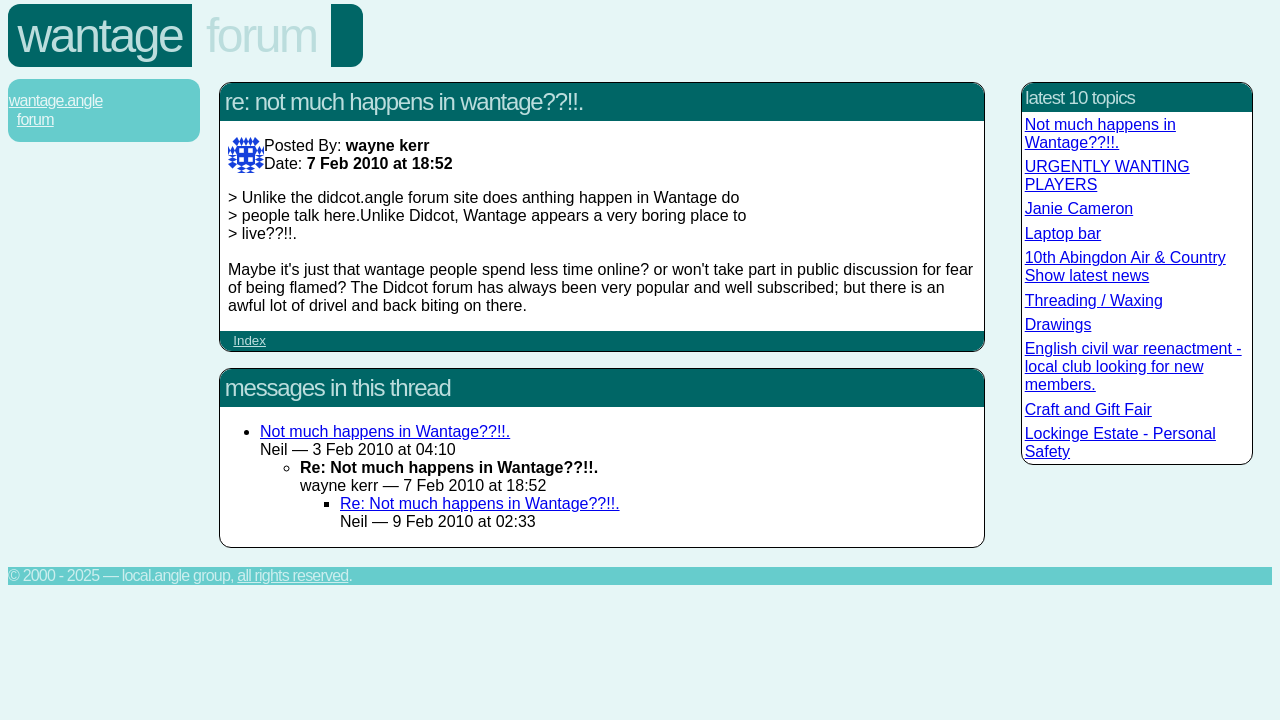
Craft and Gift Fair (1088, 409)
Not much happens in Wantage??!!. (385, 431)
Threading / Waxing (1094, 300)
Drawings (1058, 324)
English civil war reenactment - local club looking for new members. (1133, 366)
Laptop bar (1063, 233)
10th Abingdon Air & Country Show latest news (1125, 266)
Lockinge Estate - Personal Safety (1120, 442)
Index (249, 340)
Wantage (100, 35)
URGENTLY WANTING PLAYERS (1107, 175)
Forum (261, 35)
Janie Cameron (1079, 208)
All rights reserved (292, 575)
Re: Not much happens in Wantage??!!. (480, 503)
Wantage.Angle (56, 100)
